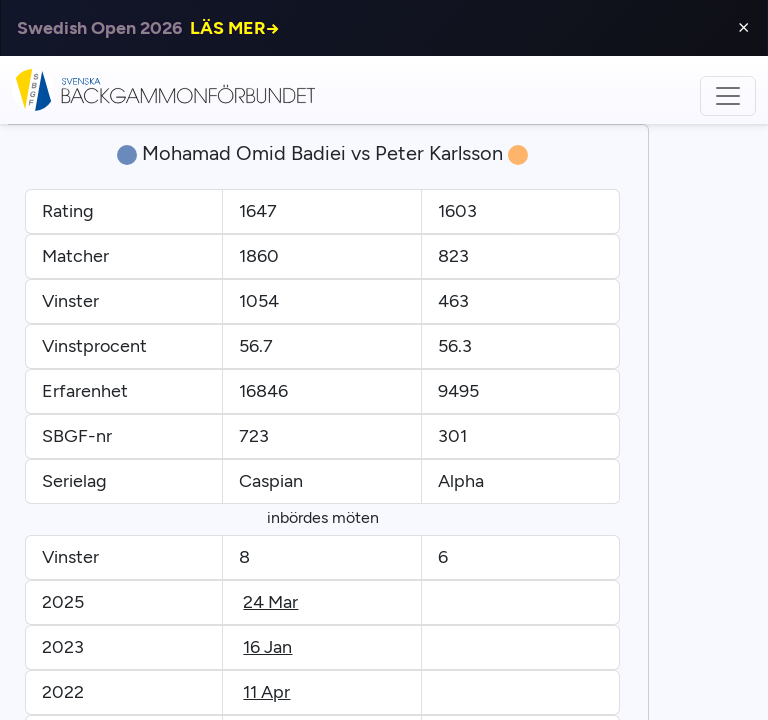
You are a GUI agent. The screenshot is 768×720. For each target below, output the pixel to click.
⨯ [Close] (743, 27)
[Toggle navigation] (728, 96)
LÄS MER (235, 28)
